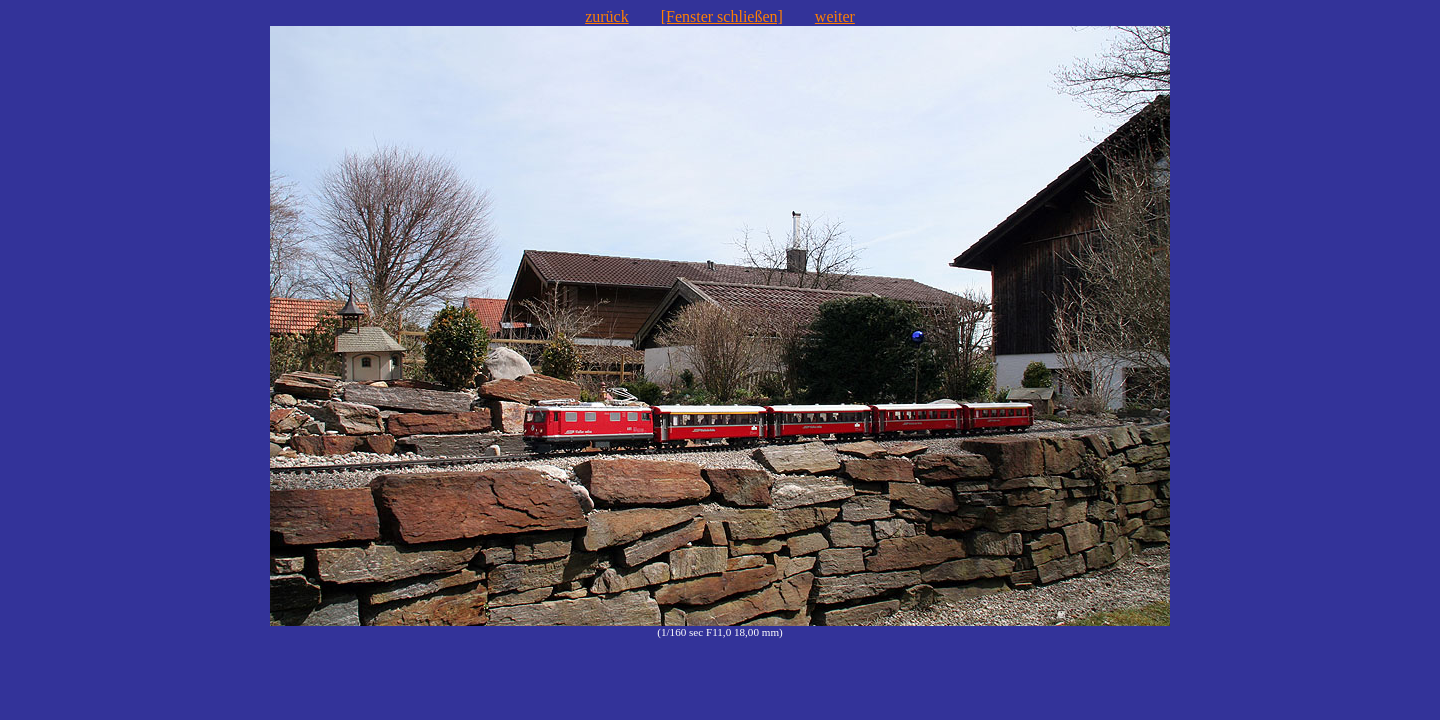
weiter (835, 16)
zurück (607, 16)
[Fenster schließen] (722, 16)
